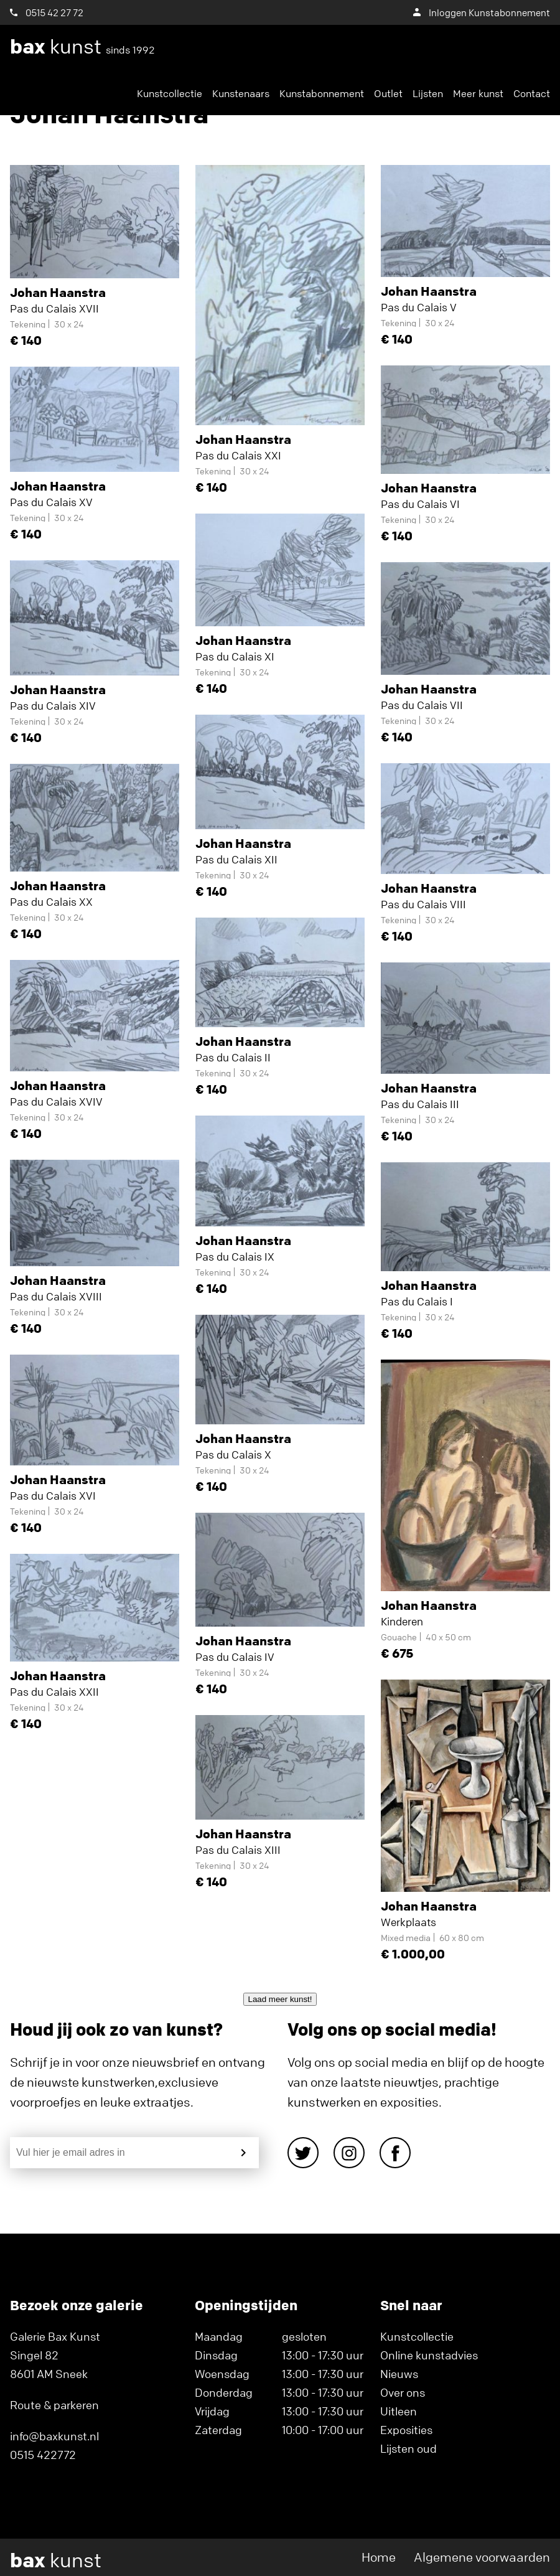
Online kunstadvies (429, 2355)
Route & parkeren (54, 2405)
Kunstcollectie (169, 93)
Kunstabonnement (321, 93)
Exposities (406, 2430)
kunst (82, 47)
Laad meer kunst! (280, 1999)
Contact (531, 93)
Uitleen (398, 2411)
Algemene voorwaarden (482, 2557)
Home (379, 2557)
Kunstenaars (240, 93)
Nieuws (399, 2374)
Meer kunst (478, 93)
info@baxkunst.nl (54, 2436)
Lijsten (428, 93)
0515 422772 (43, 2454)
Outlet (388, 93)
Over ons (402, 2392)
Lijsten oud (408, 2448)
